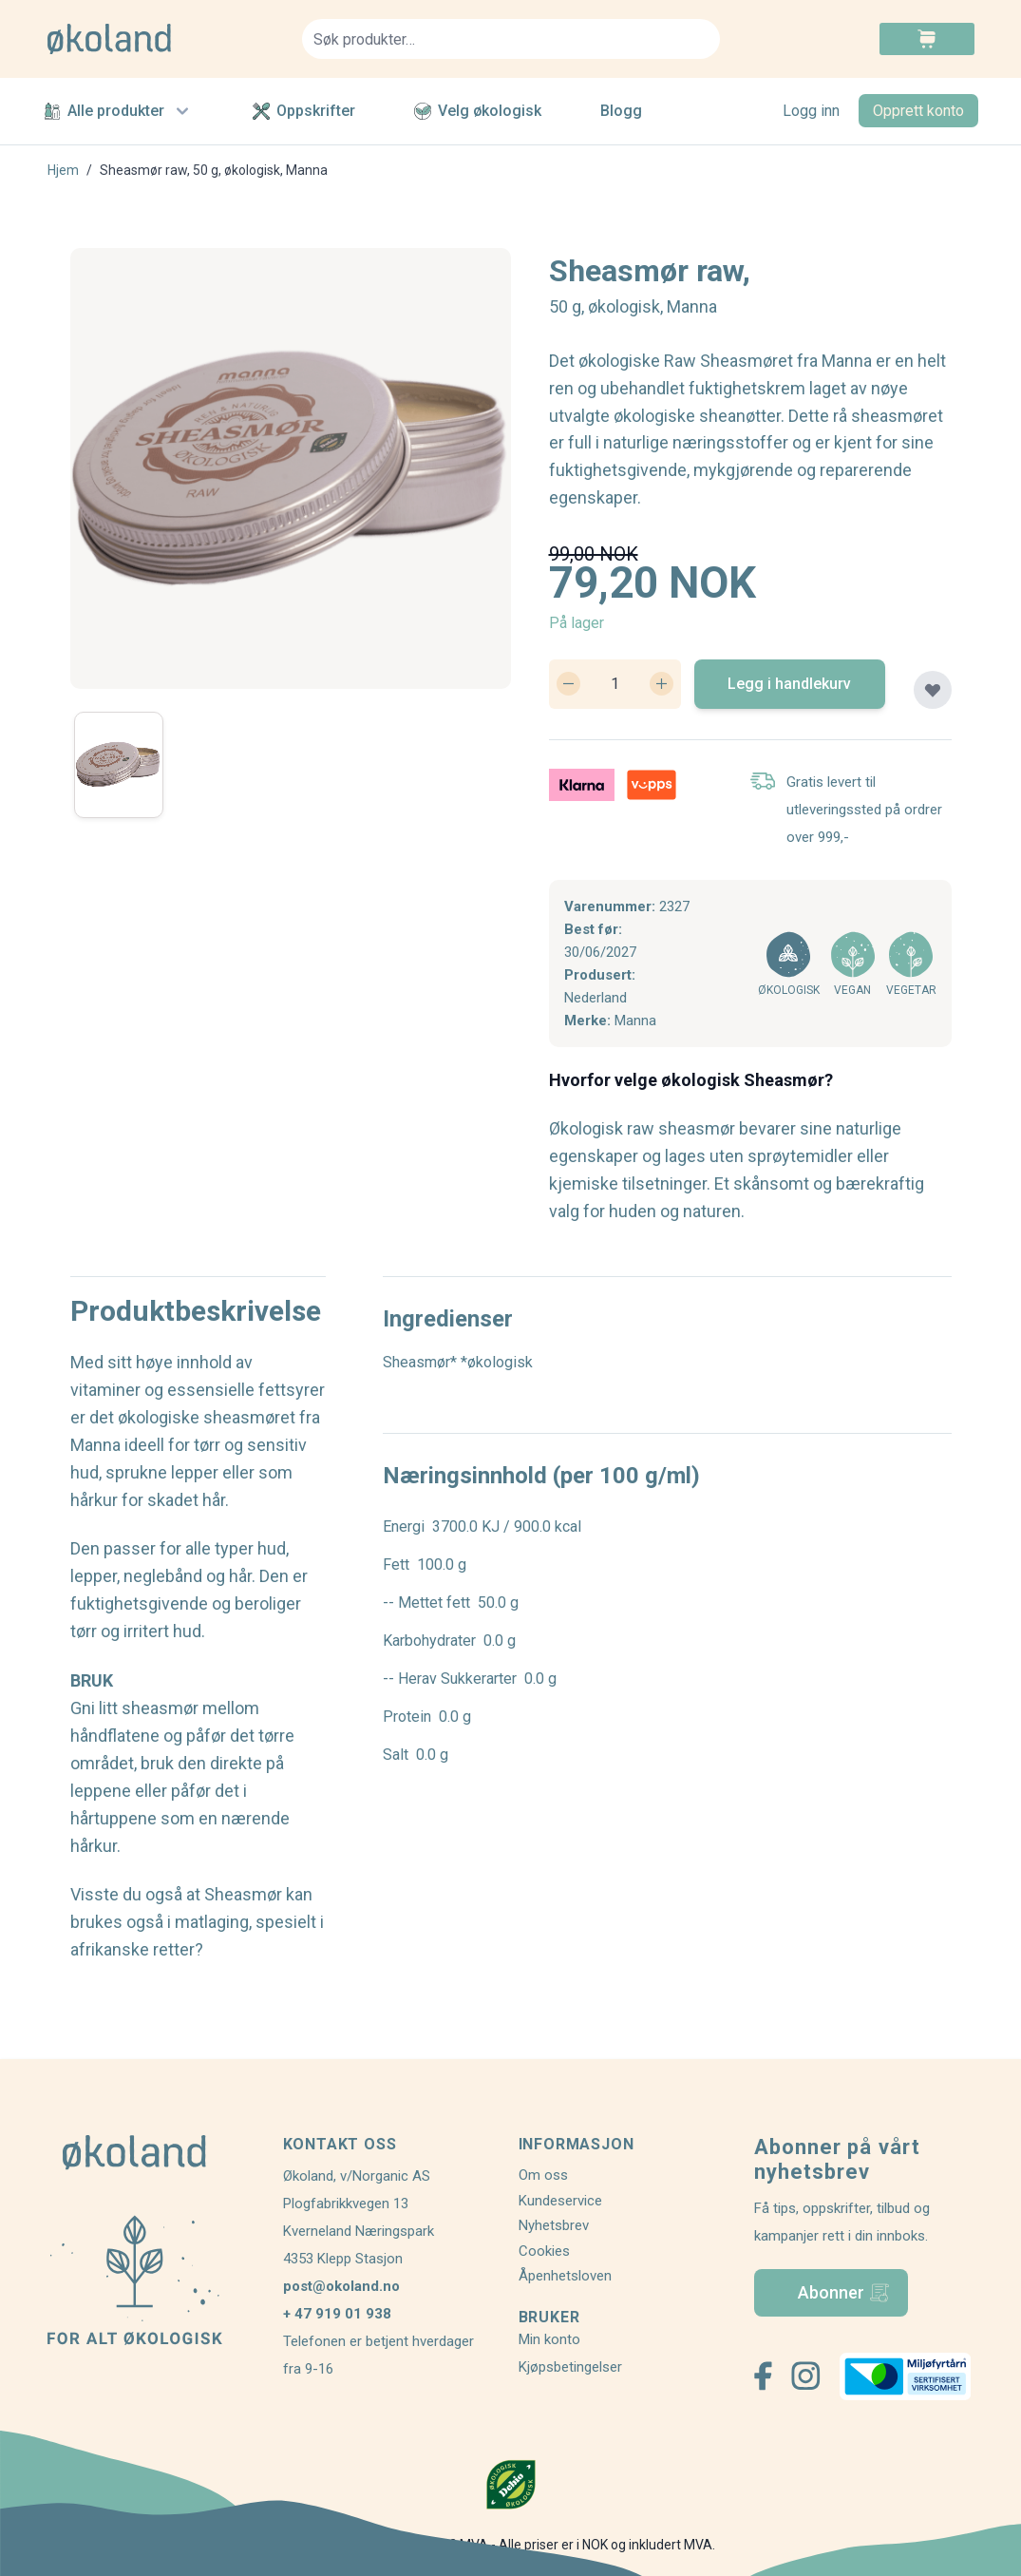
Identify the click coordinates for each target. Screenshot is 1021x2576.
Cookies (544, 2251)
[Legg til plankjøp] (933, 690)
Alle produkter (119, 111)
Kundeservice (560, 2200)
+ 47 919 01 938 (337, 2313)
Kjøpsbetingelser (570, 2367)
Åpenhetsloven (565, 2275)
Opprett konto (918, 111)
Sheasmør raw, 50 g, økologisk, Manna (214, 170)
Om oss (543, 2175)
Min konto (549, 2339)
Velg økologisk (477, 111)
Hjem (63, 170)
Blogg (621, 111)
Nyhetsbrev (554, 2225)
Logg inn (811, 111)
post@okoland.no (341, 2286)
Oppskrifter (304, 111)
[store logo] (163, 39)
